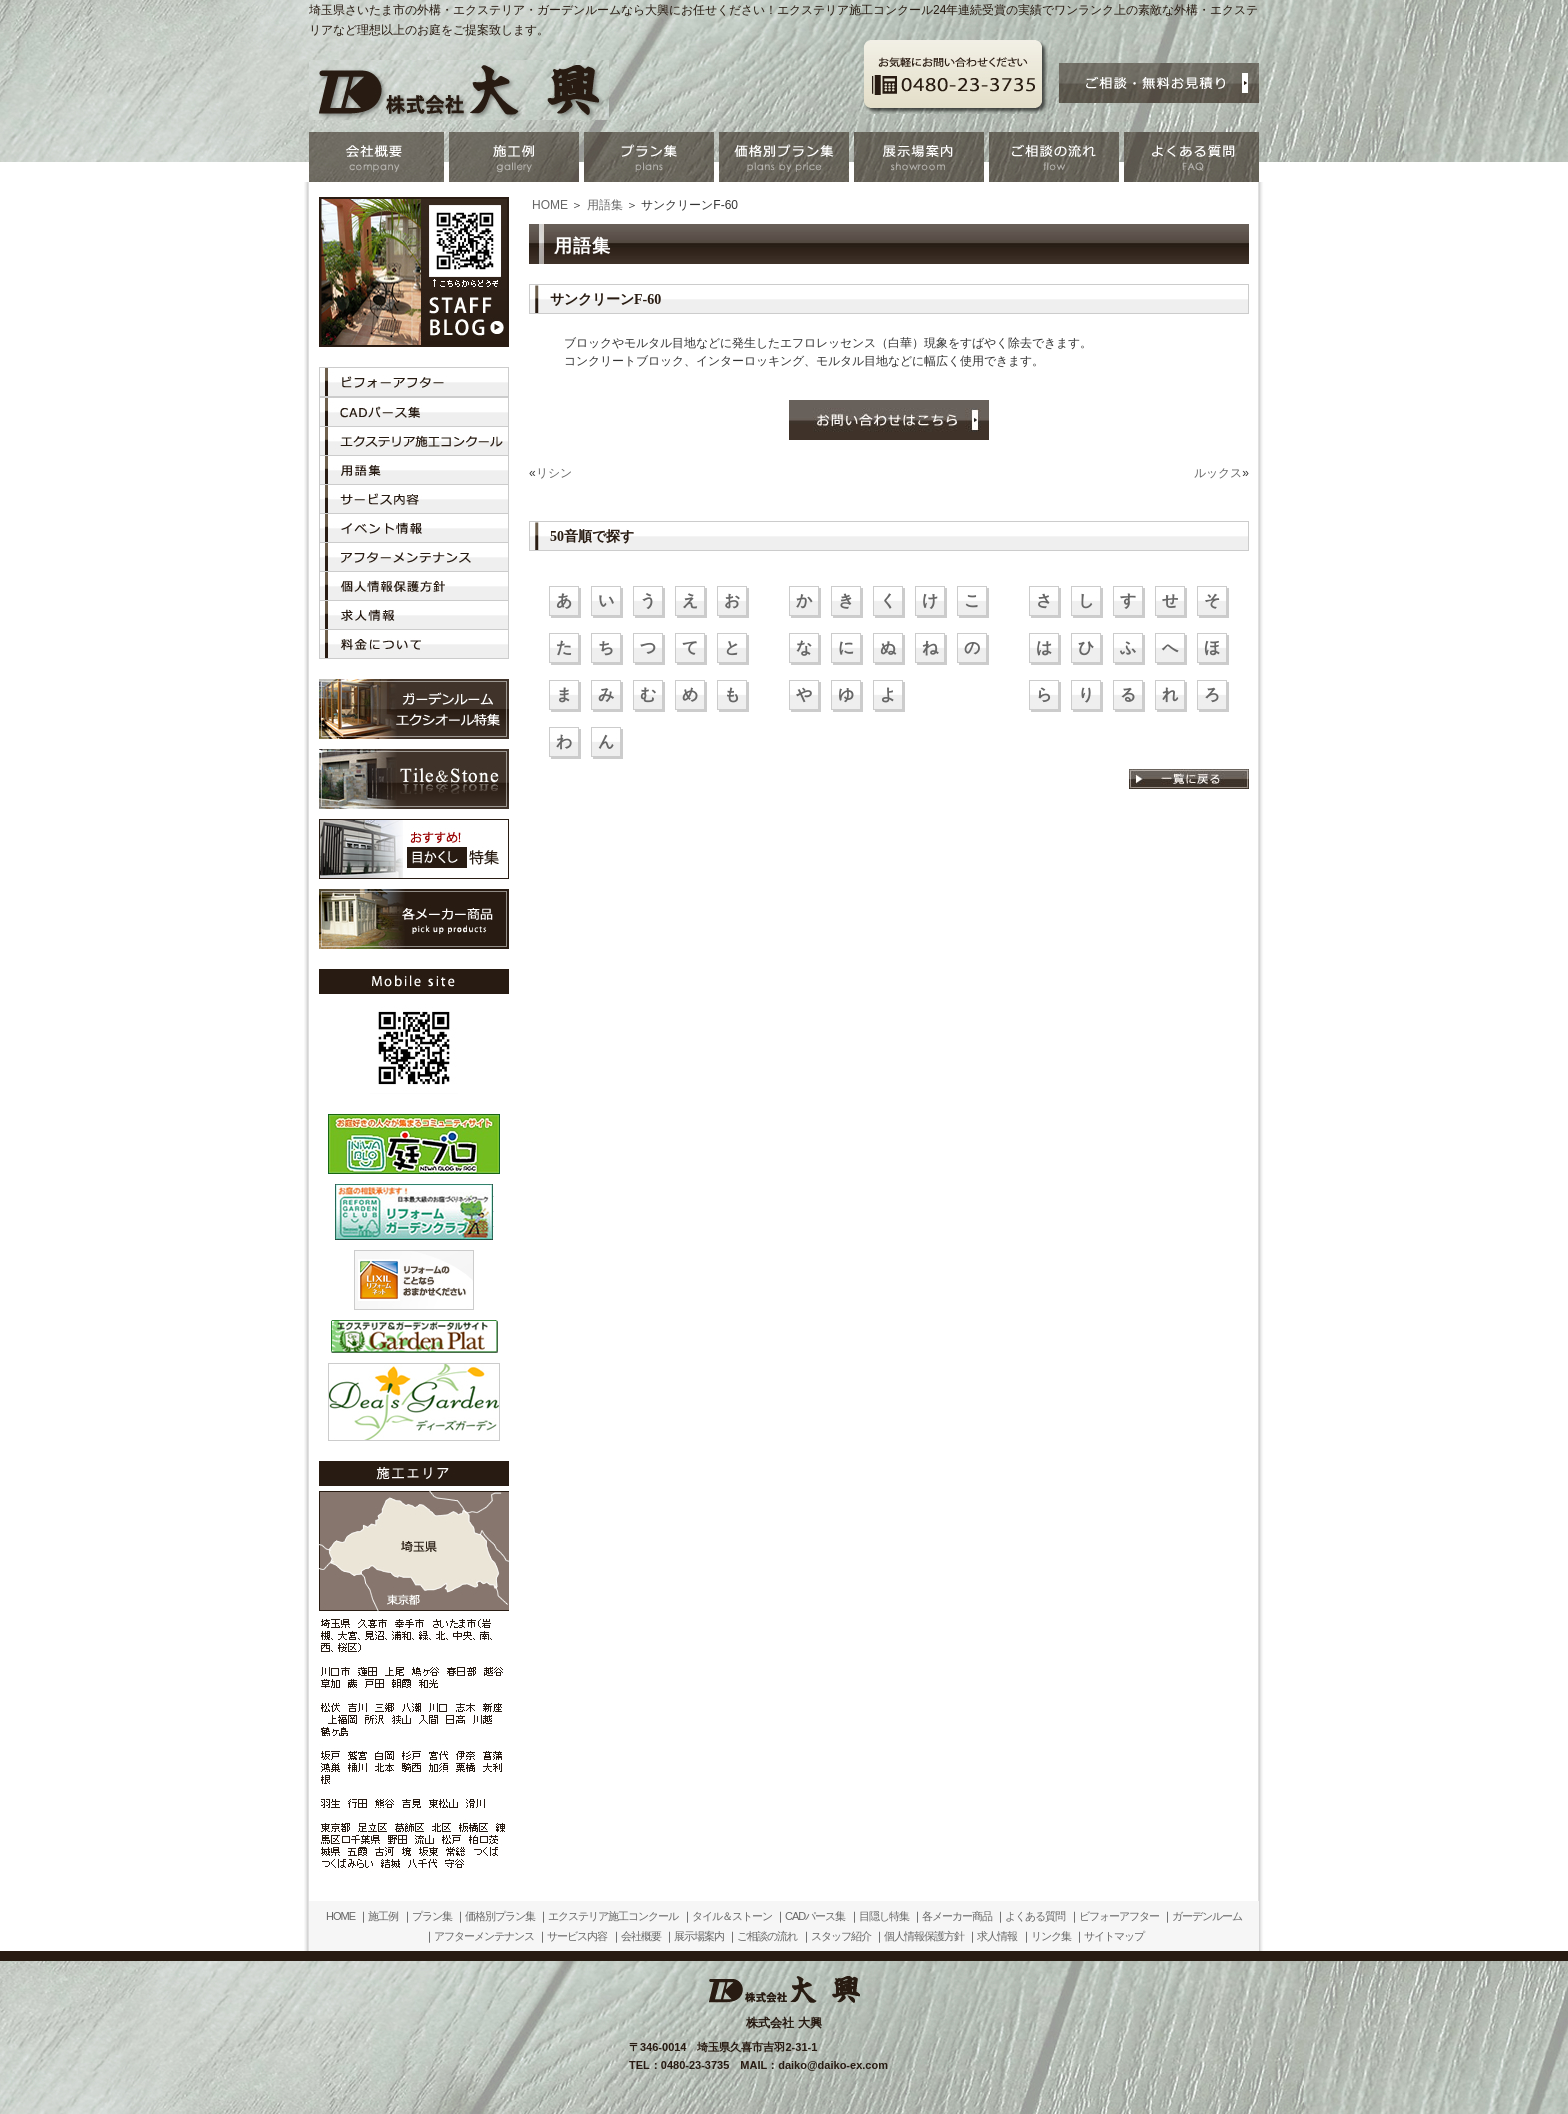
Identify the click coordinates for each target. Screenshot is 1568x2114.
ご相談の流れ (767, 1936)
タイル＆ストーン (732, 1916)
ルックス (1218, 473)
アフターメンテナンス (484, 1936)
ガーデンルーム (1207, 1916)
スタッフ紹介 (841, 1936)
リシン (554, 473)
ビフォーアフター (1119, 1916)
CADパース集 (815, 1916)
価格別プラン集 (500, 1916)
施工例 (383, 1916)
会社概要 (641, 1936)
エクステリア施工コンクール (613, 1916)
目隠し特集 (884, 1916)
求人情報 (997, 1936)
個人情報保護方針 (924, 1936)
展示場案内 (699, 1936)
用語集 (605, 205)
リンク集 (1051, 1936)
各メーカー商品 (957, 1916)
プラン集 (432, 1916)
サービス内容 (577, 1936)
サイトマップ (1114, 1936)
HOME (550, 205)
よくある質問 (1035, 1916)
